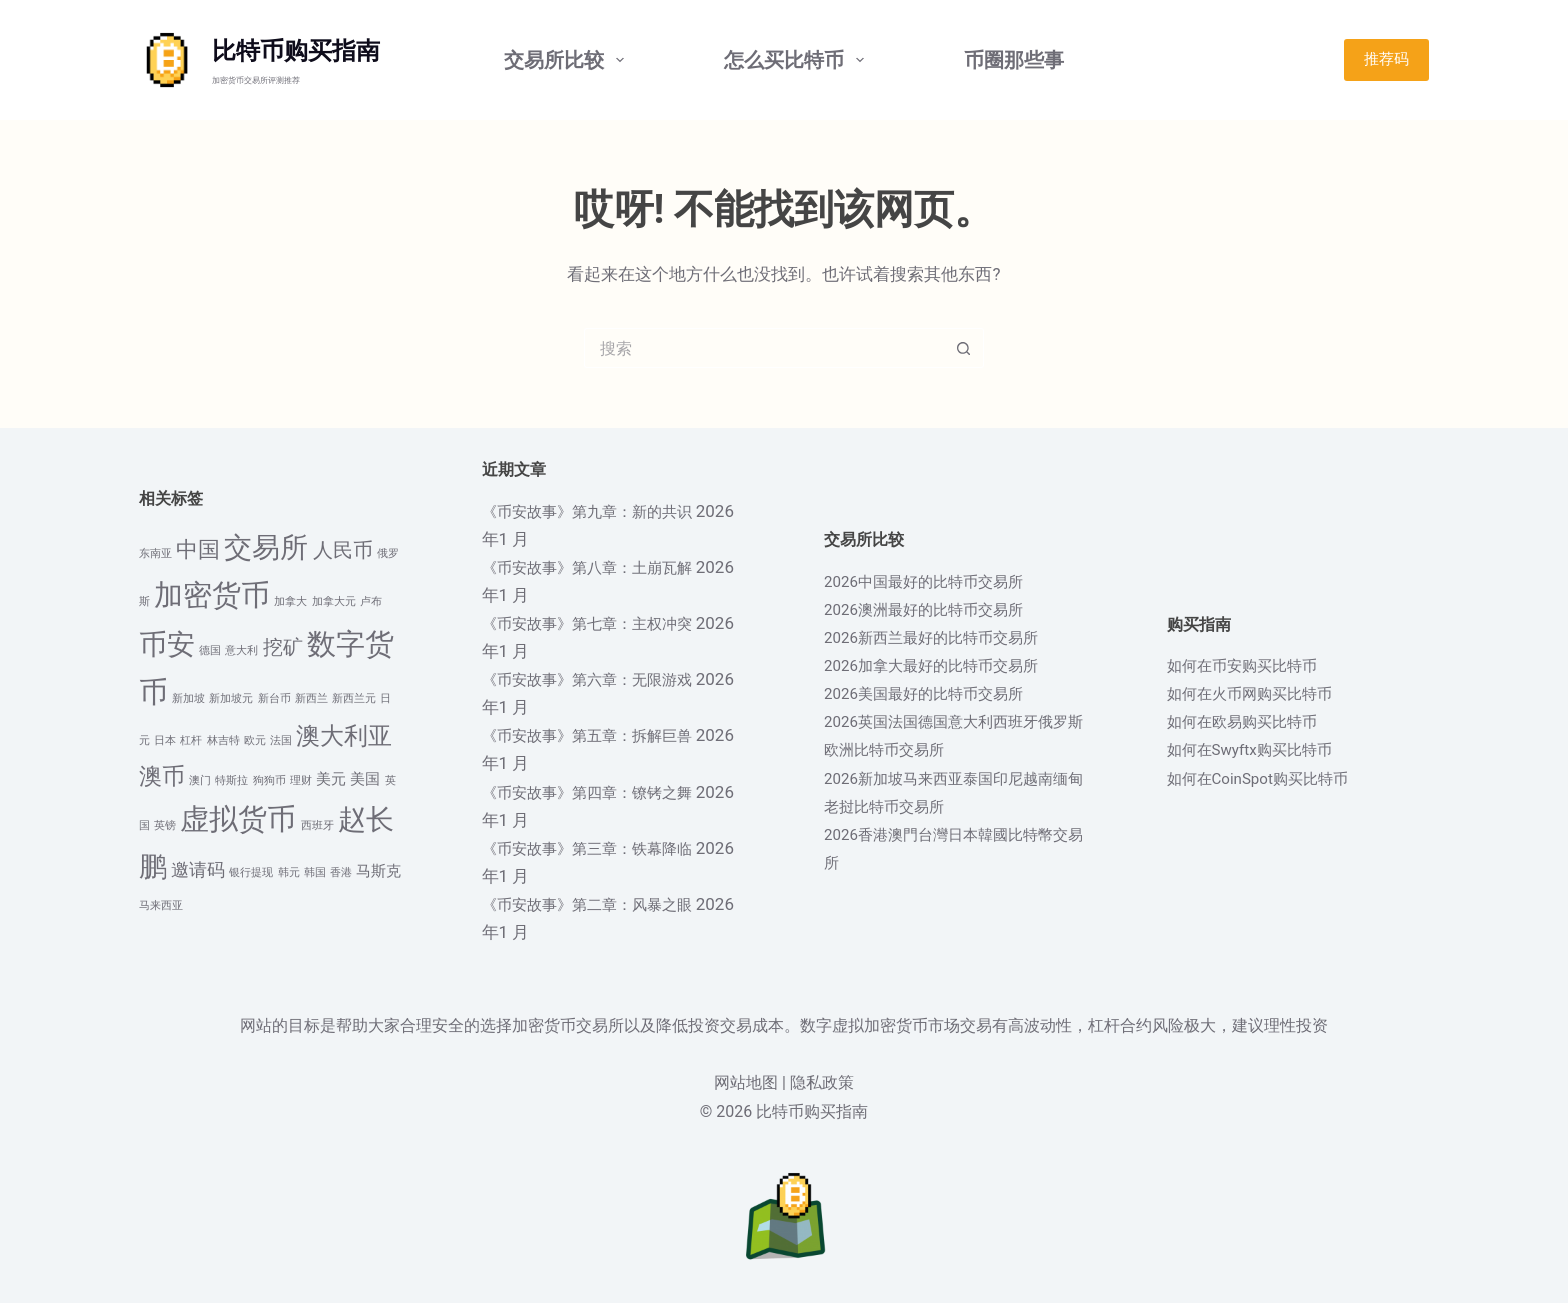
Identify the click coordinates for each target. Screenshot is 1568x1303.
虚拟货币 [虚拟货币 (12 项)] (238, 819)
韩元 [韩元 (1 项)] (289, 872)
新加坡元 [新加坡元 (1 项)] (231, 698)
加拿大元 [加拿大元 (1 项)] (334, 601)
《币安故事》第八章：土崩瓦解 (601, 567)
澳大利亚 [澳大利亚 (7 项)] (344, 735)
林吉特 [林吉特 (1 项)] (223, 740)
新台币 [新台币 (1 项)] (274, 698)
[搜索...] (764, 348)
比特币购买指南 (296, 51)
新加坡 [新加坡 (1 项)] (188, 698)
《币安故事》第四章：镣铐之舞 (601, 792)
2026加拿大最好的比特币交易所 (945, 665)
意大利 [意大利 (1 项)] (241, 650)
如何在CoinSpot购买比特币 (1269, 778)
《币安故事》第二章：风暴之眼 (601, 904)
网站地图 (746, 1082)
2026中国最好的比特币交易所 (936, 581)
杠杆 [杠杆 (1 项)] (191, 740)
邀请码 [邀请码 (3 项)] (198, 870)
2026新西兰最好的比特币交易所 (945, 637)
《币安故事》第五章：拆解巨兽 (601, 735)
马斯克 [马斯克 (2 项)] (378, 871)
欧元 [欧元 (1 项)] (255, 740)
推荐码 (1386, 59)
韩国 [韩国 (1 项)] (315, 872)
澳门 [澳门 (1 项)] (200, 780)
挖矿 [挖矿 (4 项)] (283, 647)
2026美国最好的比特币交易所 (936, 693)
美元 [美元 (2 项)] (331, 779)
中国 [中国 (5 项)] (198, 549)
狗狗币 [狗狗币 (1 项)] (269, 780)
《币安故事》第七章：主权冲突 (601, 623)
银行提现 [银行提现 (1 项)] (251, 872)
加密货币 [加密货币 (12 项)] (212, 595)
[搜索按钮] (964, 348)
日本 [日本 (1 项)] (165, 740)
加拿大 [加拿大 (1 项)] (290, 601)
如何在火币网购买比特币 (1260, 693)
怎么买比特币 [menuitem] (798, 60)
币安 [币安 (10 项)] (167, 644)
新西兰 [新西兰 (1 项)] (311, 698)
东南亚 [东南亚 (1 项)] (155, 553)
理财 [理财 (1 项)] (301, 780)
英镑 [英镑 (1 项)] (165, 825)
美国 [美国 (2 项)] (365, 779)
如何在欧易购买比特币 (1252, 721)
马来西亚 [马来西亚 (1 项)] (161, 905)
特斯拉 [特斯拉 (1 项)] (231, 780)
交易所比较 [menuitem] (568, 60)
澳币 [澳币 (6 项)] (162, 776)
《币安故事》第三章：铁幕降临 (601, 848)
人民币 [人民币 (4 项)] (343, 550)
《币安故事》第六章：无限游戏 (601, 679)
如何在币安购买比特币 (1252, 665)
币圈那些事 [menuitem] (1014, 60)
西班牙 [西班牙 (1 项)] (317, 825)
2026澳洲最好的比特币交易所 (936, 609)
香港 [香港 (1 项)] (341, 872)
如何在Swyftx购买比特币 (1260, 749)
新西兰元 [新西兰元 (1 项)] (354, 698)
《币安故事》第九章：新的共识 (601, 511)
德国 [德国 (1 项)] (210, 650)
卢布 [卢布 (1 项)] (371, 601)
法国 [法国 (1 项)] (281, 740)
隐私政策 (822, 1082)
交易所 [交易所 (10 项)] (266, 547)
